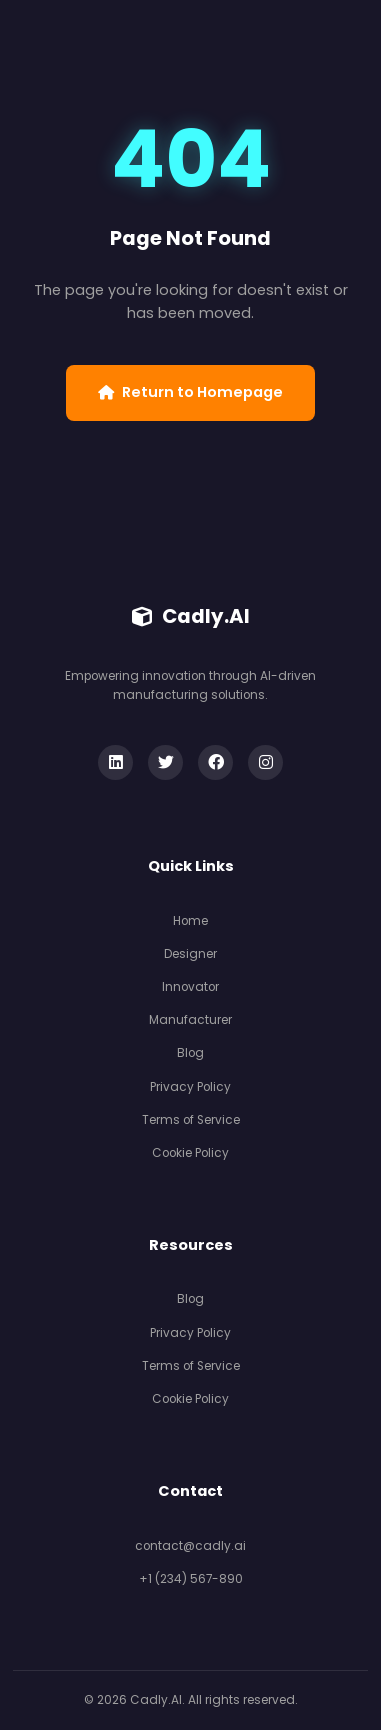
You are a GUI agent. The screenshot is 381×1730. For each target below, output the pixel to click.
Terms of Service (191, 1120)
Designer (190, 954)
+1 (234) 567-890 (191, 1579)
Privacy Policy (190, 1087)
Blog (190, 1053)
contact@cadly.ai (190, 1546)
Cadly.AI (191, 616)
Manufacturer (190, 1020)
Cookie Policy (190, 1153)
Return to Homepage (190, 392)
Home (190, 921)
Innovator (190, 987)
